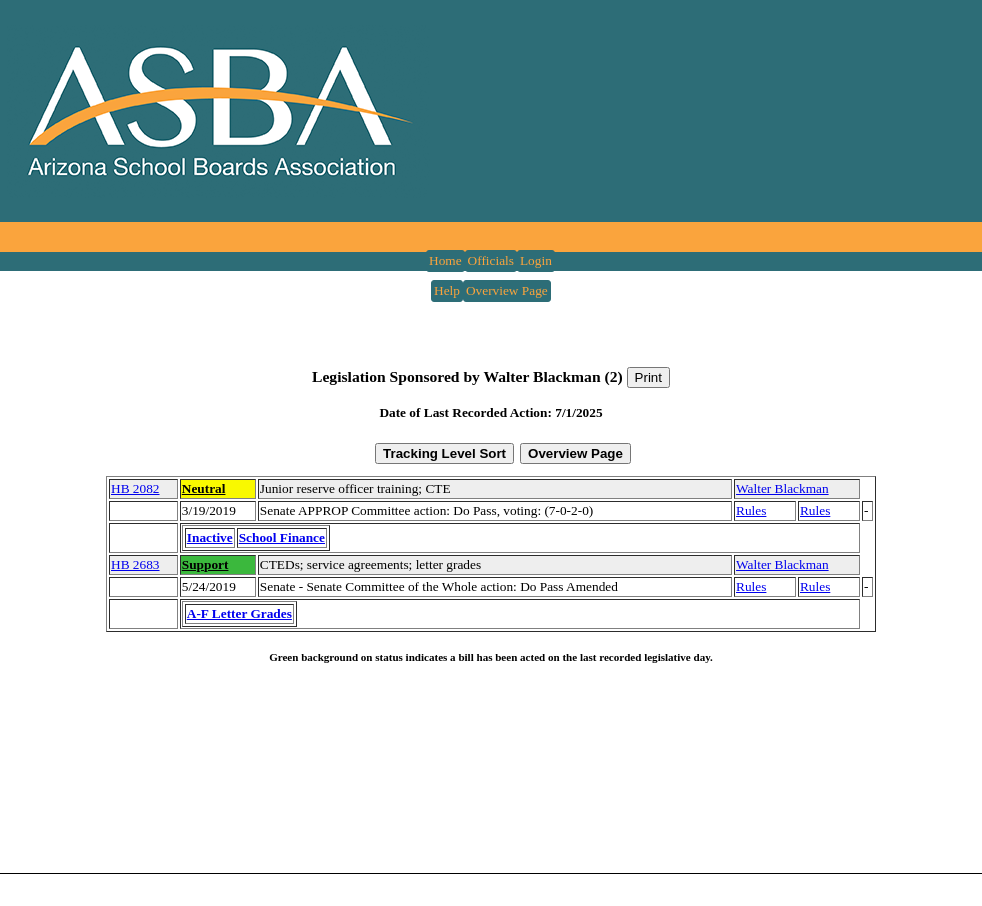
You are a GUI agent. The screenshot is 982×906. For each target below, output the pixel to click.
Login (536, 260)
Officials (491, 260)
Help (447, 290)
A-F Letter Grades (239, 613)
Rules (751, 510)
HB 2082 (135, 488)
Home (445, 260)
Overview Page (507, 290)
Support (205, 564)
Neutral (204, 488)
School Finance (282, 537)
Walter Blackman (782, 488)
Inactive (210, 537)
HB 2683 (135, 564)
